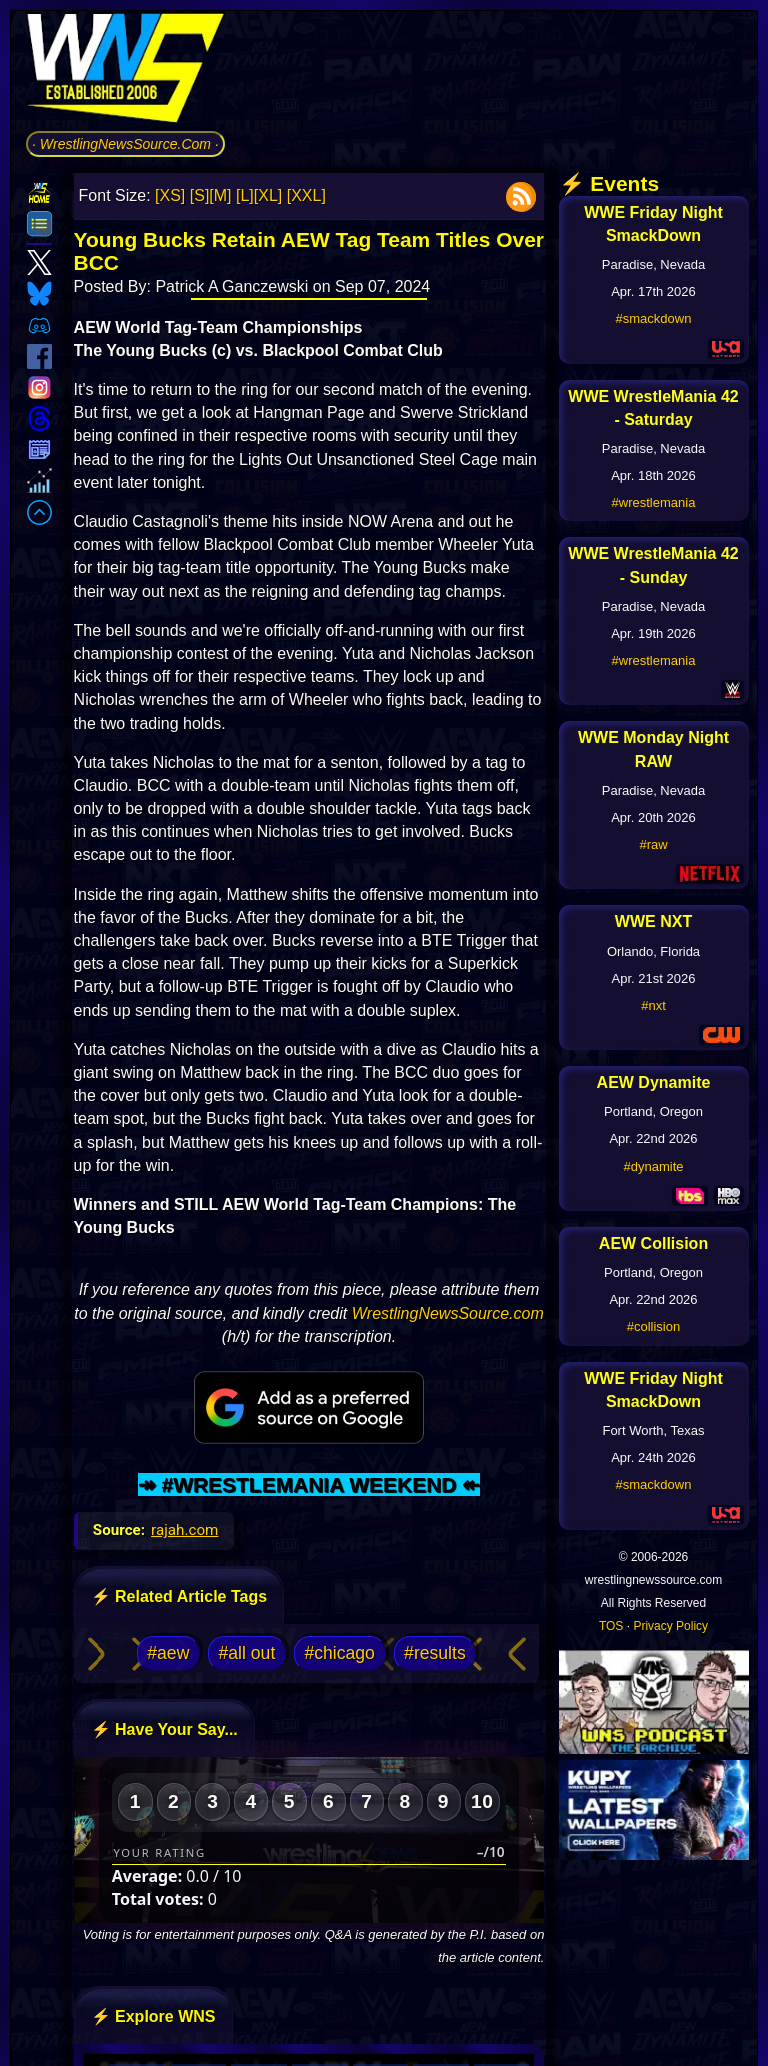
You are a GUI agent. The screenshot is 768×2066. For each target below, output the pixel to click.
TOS (611, 1626)
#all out (247, 1653)
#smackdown (654, 318)
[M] (220, 195)
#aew (168, 1653)
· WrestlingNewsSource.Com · (125, 144)
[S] (200, 195)
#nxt (653, 1005)
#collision (653, 1326)
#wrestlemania (654, 502)
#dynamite (654, 1166)
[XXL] (306, 195)
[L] (245, 195)
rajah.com (184, 1530)
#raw (653, 844)
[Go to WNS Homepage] (125, 71)
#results (435, 1653)
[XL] (268, 195)
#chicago (339, 1653)
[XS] (170, 195)
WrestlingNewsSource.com (448, 1313)
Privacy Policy (670, 1626)
